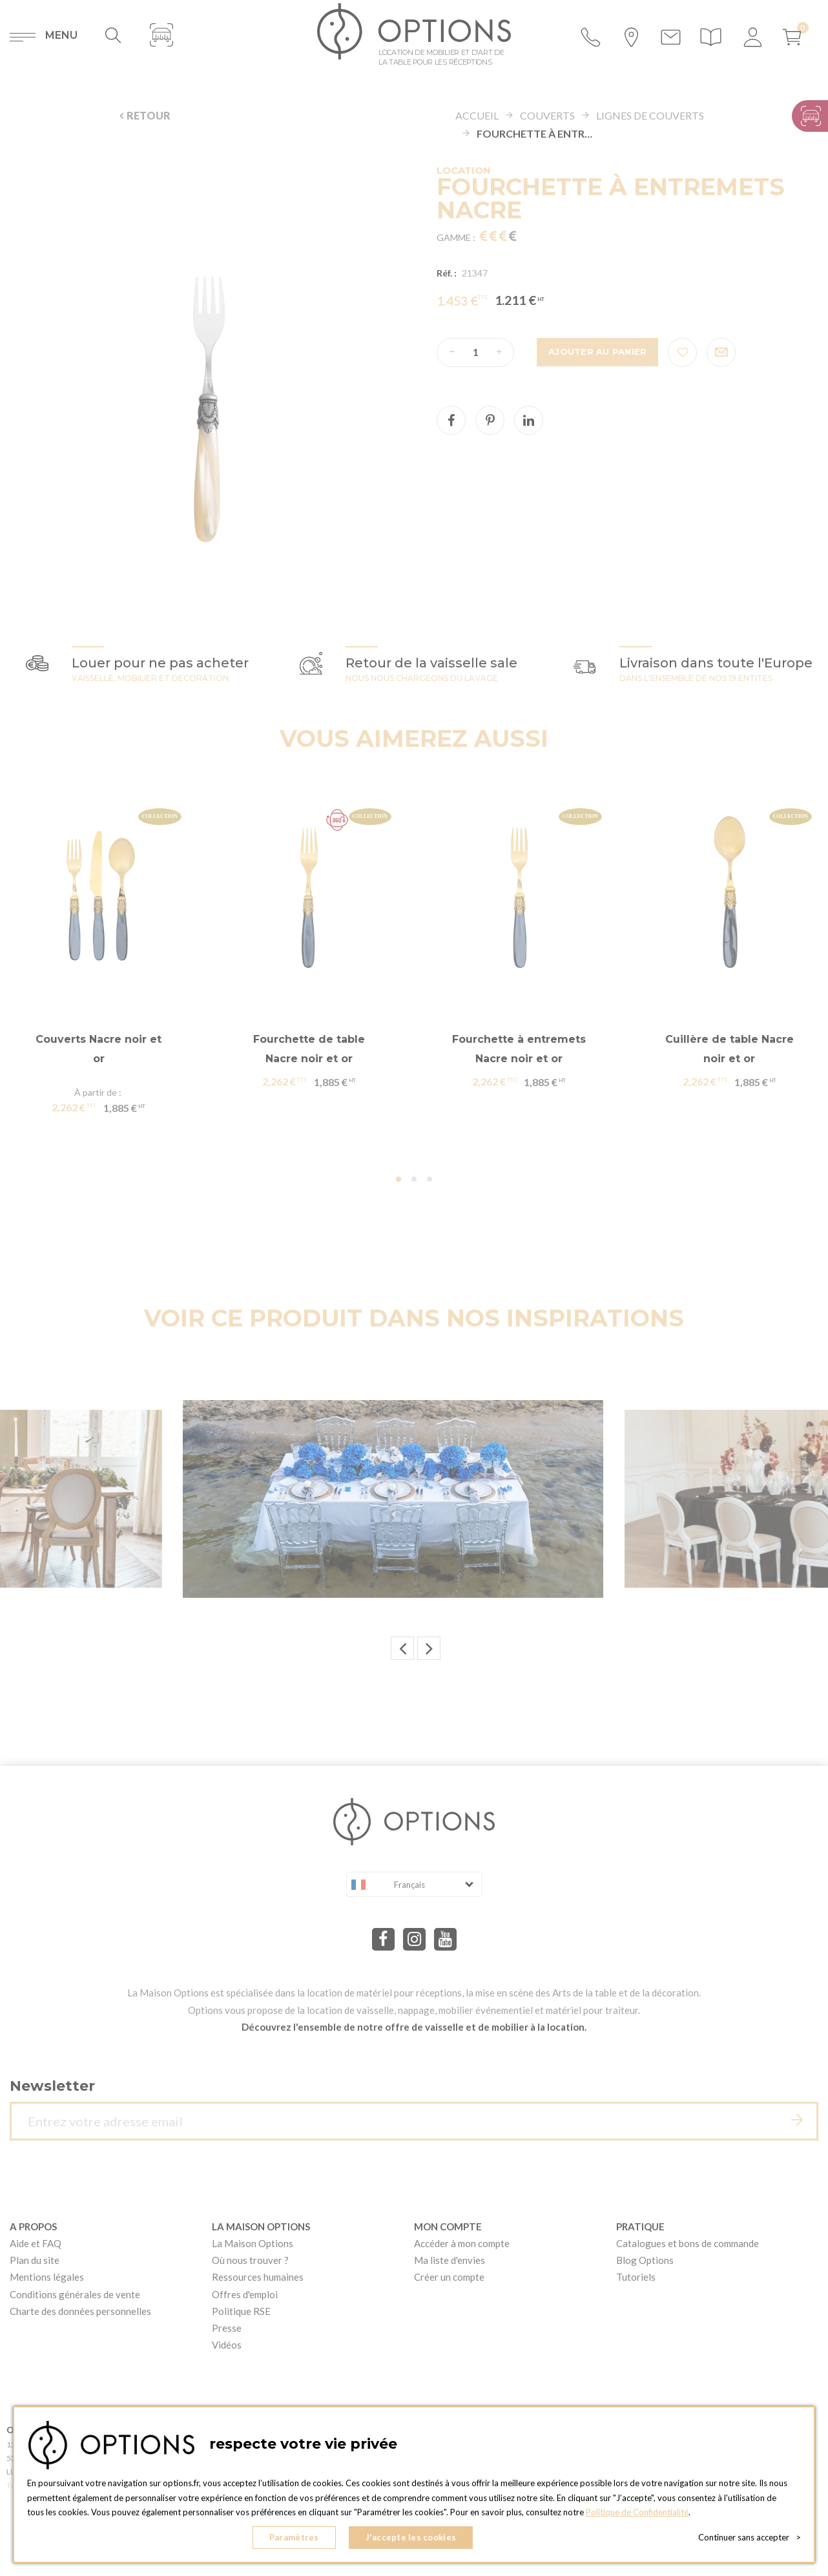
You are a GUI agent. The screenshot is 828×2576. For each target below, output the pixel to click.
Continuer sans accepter (749, 2537)
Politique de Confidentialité (637, 2512)
